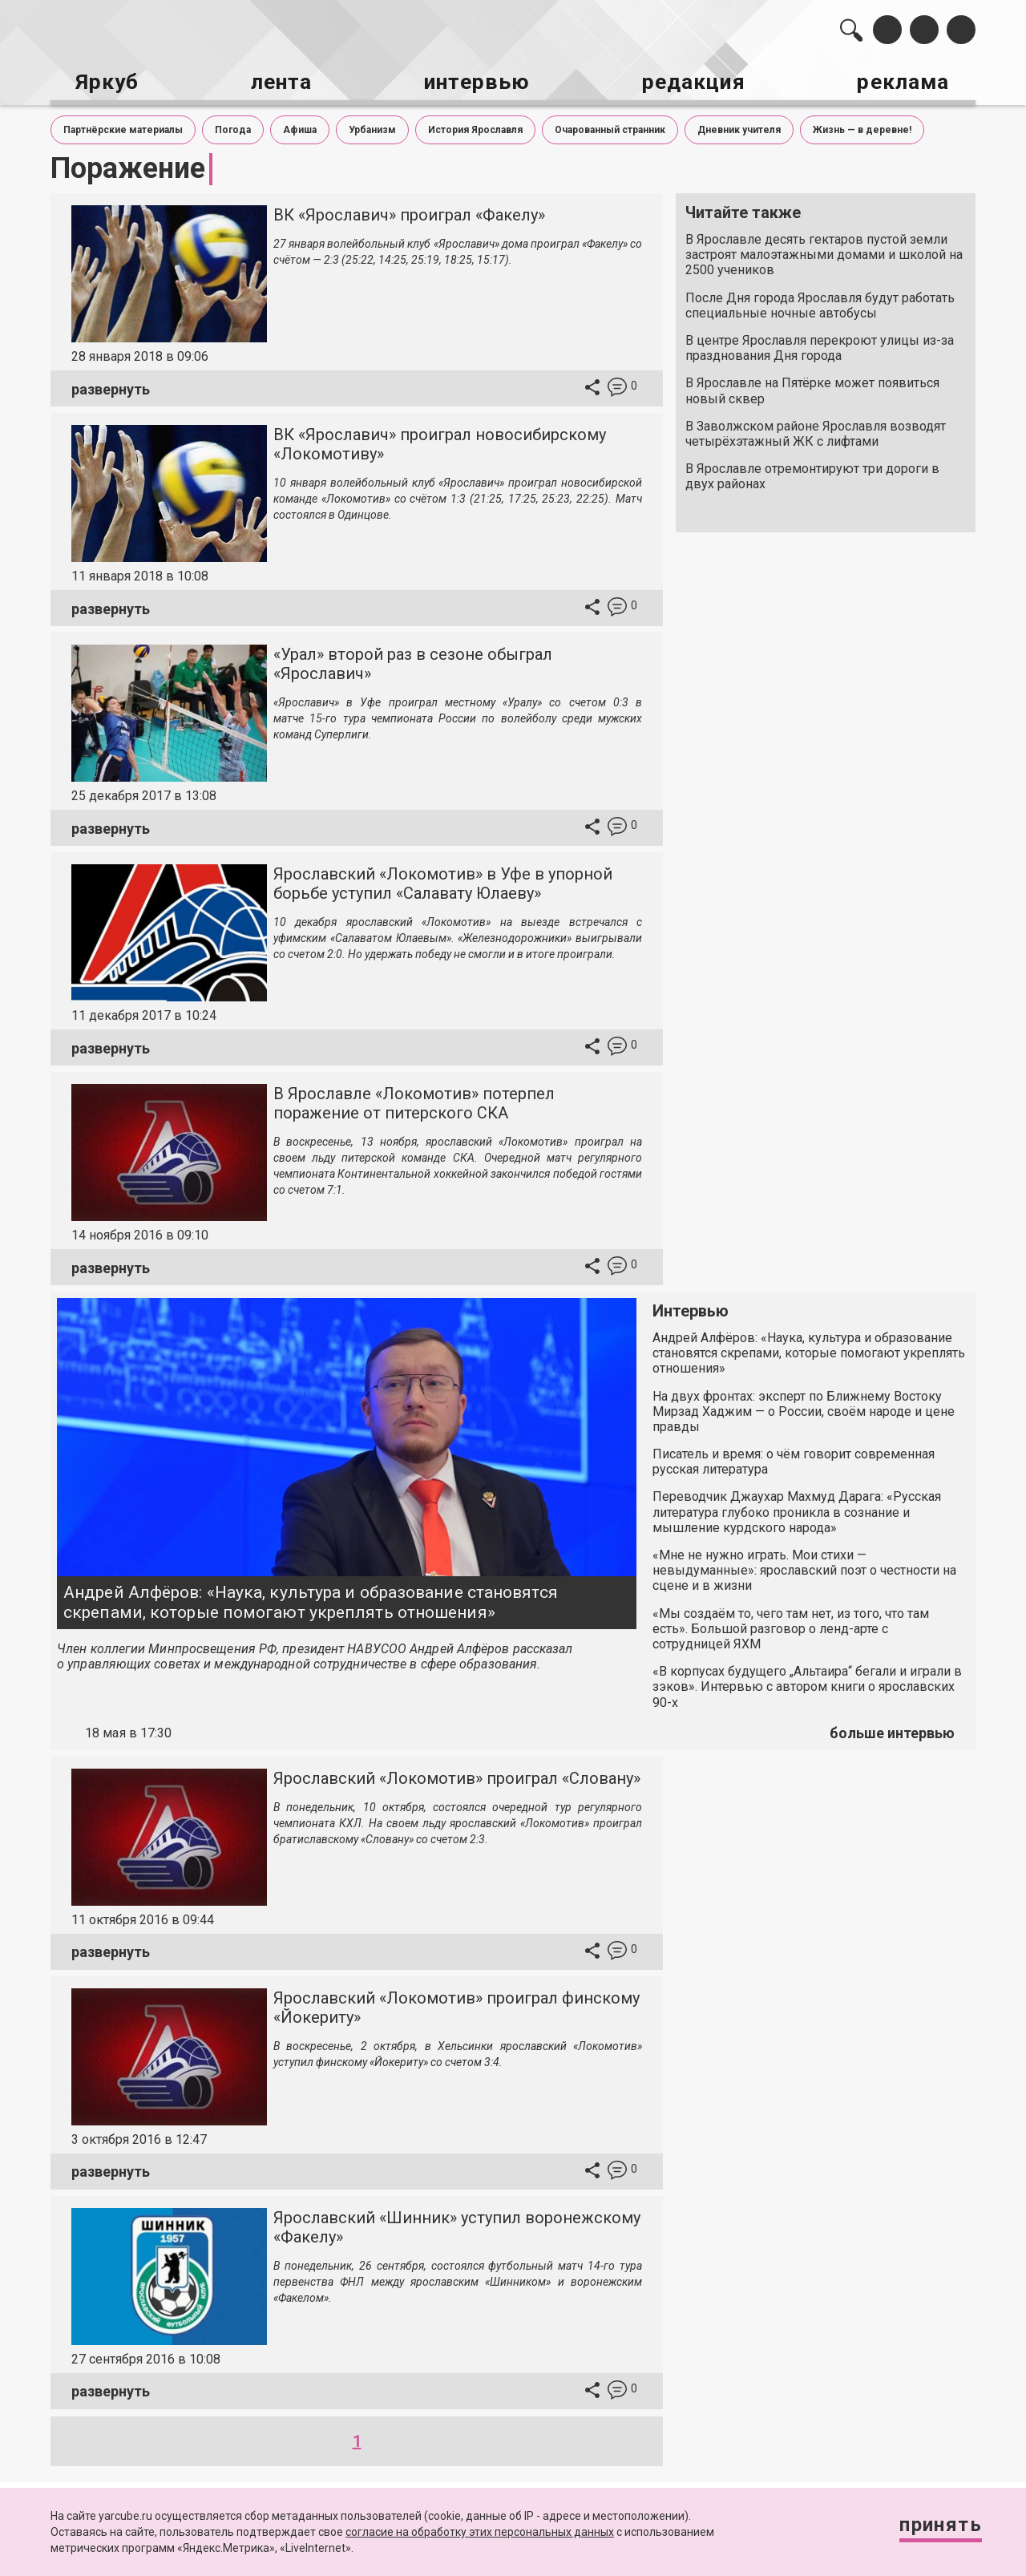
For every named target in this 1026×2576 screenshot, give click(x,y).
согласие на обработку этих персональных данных (479, 2531)
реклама (906, 80)
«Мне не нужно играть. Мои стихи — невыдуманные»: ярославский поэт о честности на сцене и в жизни (804, 1567)
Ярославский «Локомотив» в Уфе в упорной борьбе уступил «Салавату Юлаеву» (442, 880)
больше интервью (892, 1729)
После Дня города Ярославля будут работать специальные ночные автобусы (820, 301)
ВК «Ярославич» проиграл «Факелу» (409, 211)
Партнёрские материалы (123, 126)
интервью (474, 80)
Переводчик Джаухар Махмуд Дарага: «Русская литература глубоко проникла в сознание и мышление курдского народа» (796, 1508)
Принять (934, 2527)
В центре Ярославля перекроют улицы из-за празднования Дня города (819, 345)
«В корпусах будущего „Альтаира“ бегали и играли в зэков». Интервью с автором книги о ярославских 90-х (807, 1683)
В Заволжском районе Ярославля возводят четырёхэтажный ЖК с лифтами (815, 430)
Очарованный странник (610, 126)
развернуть (110, 385)
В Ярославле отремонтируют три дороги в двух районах (812, 473)
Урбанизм (372, 126)
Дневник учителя (739, 126)
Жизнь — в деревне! (862, 126)
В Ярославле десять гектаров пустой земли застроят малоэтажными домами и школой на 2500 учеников (824, 251)
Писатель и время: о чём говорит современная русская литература (793, 1458)
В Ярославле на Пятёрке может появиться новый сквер (812, 387)
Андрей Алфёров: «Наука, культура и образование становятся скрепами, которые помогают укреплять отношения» (310, 1598)
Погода (233, 126)
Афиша (300, 126)
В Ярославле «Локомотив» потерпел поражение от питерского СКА (414, 1100)
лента (277, 80)
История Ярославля (475, 126)
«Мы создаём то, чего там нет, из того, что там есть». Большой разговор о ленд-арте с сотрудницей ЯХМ (790, 1625)
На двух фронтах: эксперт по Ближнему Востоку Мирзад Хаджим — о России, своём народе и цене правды (803, 1407)
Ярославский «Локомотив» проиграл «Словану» (456, 1774)
